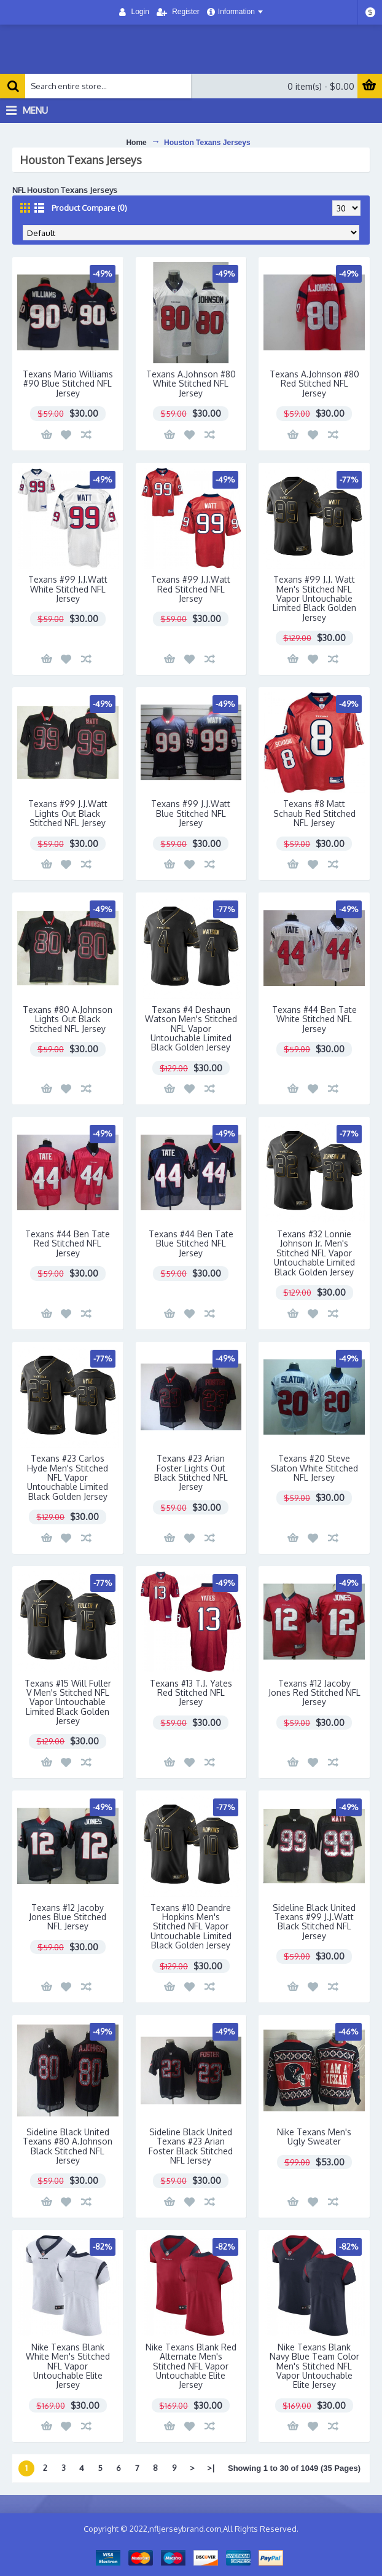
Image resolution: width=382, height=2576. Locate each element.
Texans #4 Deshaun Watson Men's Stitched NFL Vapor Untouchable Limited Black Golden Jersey (191, 1028)
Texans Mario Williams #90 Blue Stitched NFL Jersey (68, 383)
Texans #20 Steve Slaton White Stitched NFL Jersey (314, 1468)
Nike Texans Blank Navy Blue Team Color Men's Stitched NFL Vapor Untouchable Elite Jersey (314, 2366)
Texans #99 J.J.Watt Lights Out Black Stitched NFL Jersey (67, 813)
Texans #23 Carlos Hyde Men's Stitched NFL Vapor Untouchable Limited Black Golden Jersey (67, 1477)
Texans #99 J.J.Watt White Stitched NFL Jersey (67, 589)
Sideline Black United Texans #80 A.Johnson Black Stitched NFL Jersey (67, 2146)
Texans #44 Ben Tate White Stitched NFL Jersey (314, 1019)
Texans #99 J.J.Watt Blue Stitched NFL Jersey (190, 813)
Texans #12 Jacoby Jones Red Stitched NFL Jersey (314, 1692)
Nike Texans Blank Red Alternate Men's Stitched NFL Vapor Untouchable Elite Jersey (191, 2366)
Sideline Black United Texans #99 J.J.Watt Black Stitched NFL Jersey (314, 1921)
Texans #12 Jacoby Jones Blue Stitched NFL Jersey (67, 1917)
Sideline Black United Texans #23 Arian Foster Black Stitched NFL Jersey (191, 2146)
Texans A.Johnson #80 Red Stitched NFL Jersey (314, 383)
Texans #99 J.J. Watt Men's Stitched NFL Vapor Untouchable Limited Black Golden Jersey (314, 598)
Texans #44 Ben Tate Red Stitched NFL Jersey (67, 1243)
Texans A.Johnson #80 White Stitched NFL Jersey (191, 383)
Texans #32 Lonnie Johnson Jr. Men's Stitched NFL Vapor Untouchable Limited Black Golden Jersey (314, 1253)
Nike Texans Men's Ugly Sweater (314, 2136)
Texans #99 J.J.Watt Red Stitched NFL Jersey (190, 589)
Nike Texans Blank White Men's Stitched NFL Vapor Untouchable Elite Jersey (68, 2366)
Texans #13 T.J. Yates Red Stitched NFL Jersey (191, 1692)
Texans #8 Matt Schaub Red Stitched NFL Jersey (314, 813)
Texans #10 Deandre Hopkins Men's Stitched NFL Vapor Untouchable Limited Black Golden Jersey (191, 1926)
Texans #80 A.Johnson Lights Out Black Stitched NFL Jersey (67, 1019)
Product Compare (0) (89, 208)
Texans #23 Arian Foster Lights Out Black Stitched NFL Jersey (191, 1472)
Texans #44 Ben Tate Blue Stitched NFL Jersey (191, 1243)
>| (211, 2468)
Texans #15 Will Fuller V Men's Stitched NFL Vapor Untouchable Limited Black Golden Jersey (68, 1702)
